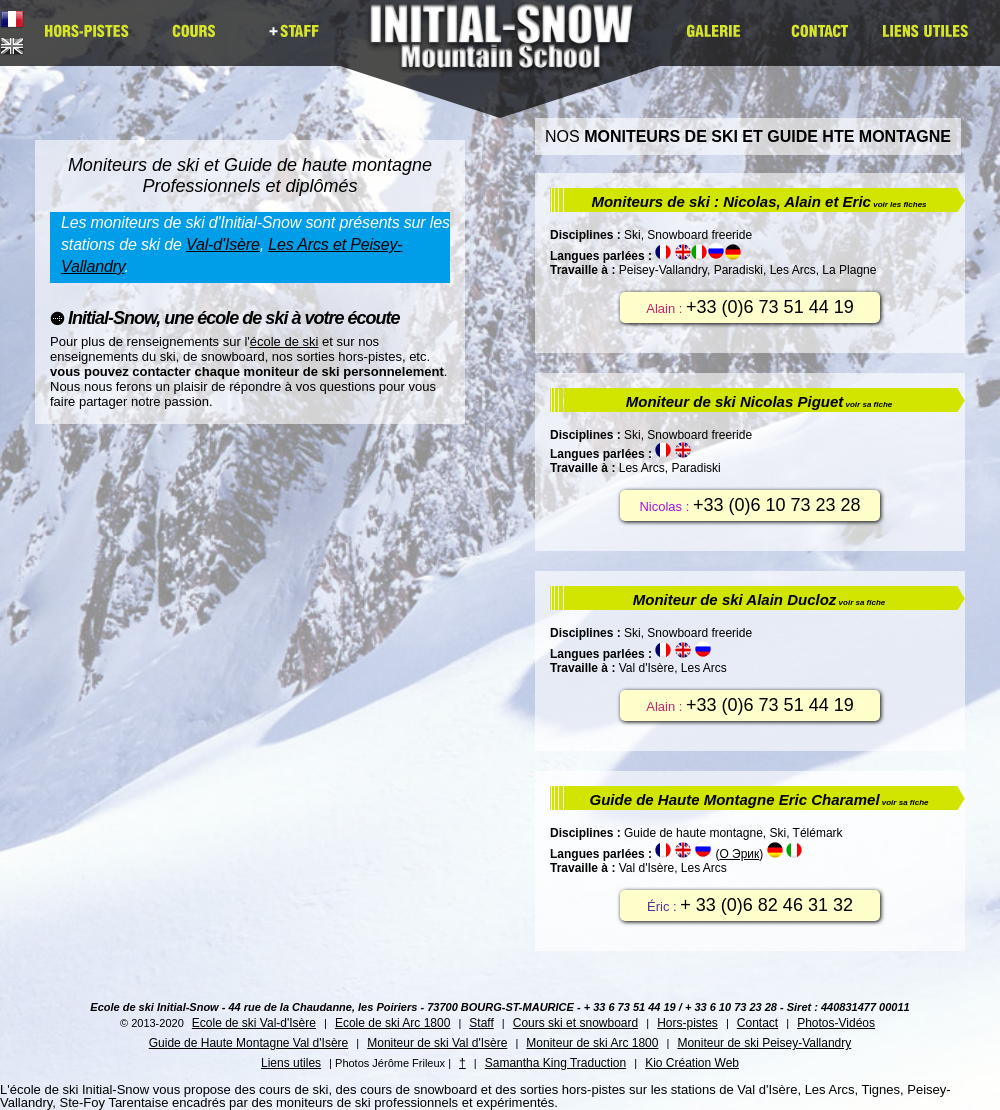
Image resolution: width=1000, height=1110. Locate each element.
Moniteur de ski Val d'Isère (437, 1043)
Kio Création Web (692, 1063)
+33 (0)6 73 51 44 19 (770, 307)
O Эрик (739, 854)
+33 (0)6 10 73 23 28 (777, 505)
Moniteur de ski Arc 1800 (592, 1043)
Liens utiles (291, 1063)
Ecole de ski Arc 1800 (392, 1023)
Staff (481, 1023)
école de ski (284, 341)
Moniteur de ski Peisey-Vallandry (764, 1043)
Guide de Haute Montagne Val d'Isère (249, 1043)
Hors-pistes (687, 1023)
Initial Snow (507, 49)
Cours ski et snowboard (575, 1023)
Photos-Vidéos (836, 1023)
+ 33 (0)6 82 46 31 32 (766, 905)
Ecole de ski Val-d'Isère (254, 1023)
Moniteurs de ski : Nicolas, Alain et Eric (758, 201)
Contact (757, 1023)
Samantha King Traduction (555, 1063)
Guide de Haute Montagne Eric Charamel (759, 799)
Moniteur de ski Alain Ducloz (759, 599)
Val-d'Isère (223, 244)
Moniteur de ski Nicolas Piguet (759, 401)
